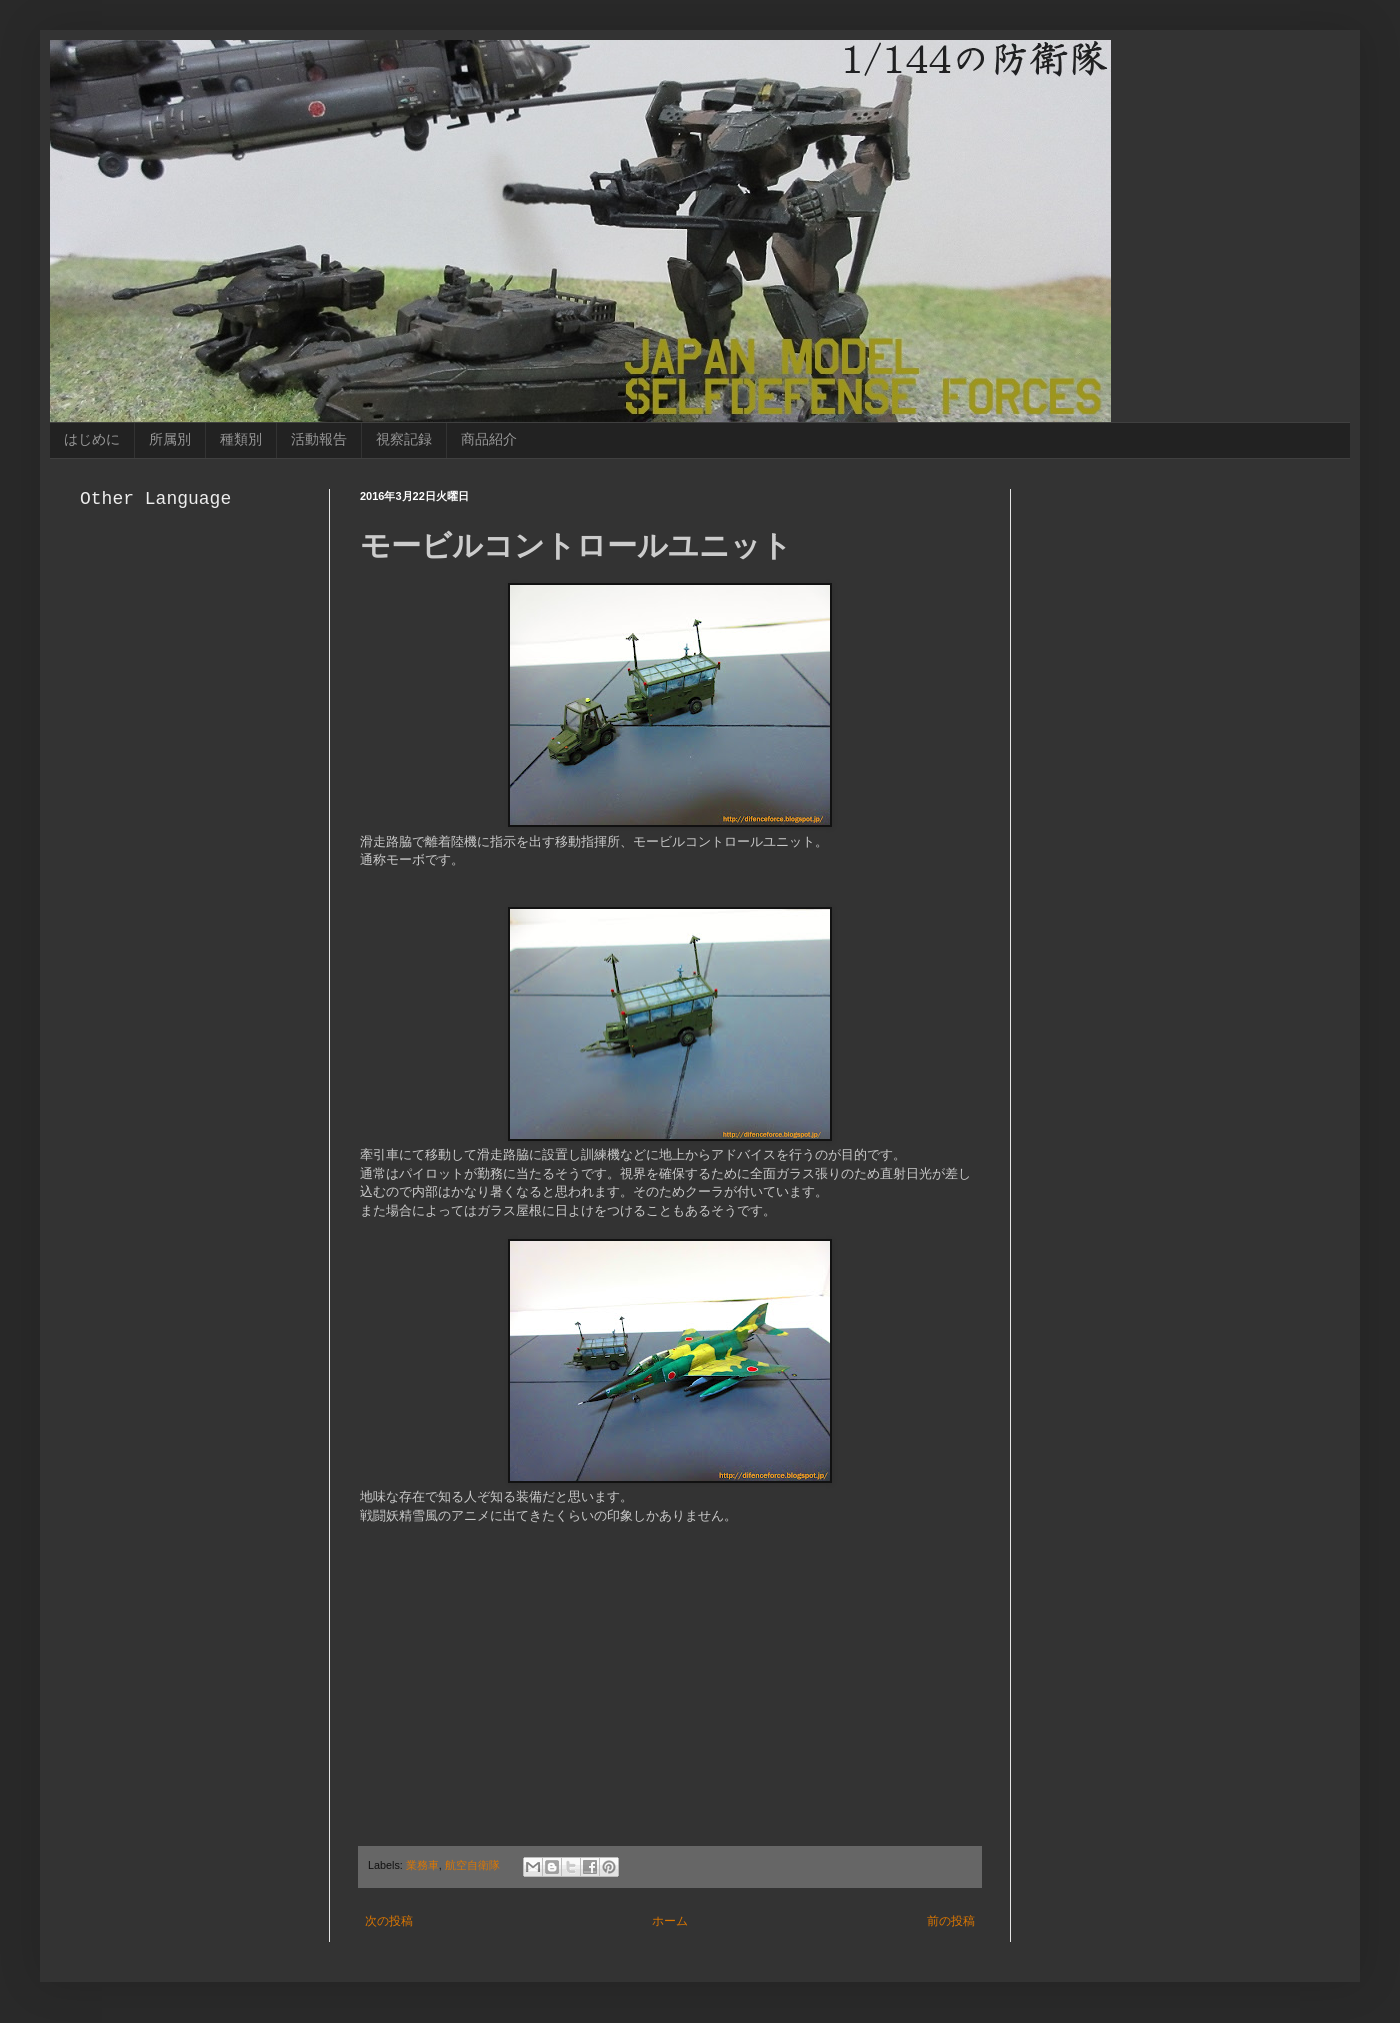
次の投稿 (389, 1921)
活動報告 (319, 439)
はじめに (92, 439)
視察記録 (404, 439)
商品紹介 (489, 439)
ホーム (670, 1921)
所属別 (170, 439)
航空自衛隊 (472, 1865)
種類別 (241, 439)
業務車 (422, 1865)
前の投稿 (951, 1921)
